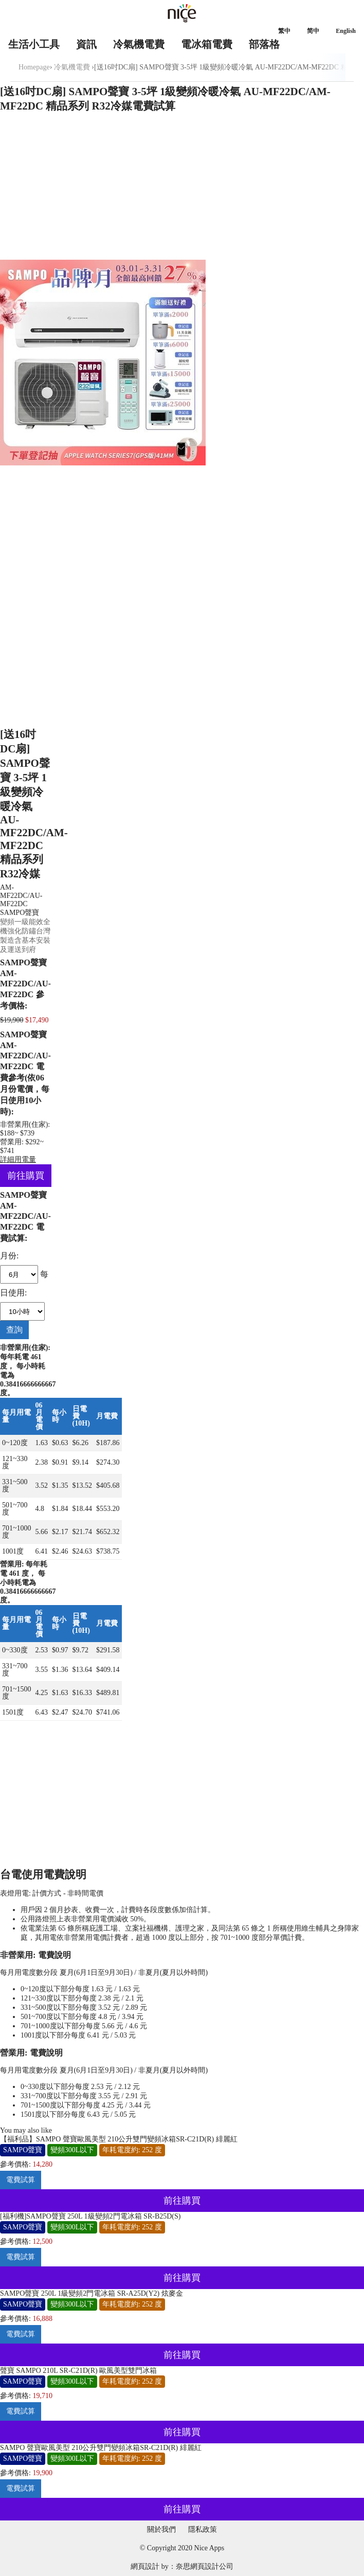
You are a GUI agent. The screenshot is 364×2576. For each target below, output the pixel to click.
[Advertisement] (182, 188)
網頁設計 (145, 2566)
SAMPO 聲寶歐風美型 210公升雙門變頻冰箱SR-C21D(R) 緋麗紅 (101, 2448)
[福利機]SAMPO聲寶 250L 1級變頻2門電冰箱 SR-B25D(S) (90, 2216)
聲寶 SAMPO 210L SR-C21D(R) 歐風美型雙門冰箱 (78, 2370)
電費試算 (20, 2180)
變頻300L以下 (72, 2150)
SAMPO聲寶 (19, 912)
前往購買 (25, 1175)
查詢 (14, 1329)
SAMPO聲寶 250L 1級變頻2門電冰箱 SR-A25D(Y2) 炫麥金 (91, 2293)
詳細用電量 (18, 1159)
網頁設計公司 (211, 2566)
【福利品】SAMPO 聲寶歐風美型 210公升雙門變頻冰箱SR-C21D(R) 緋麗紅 (119, 2139)
